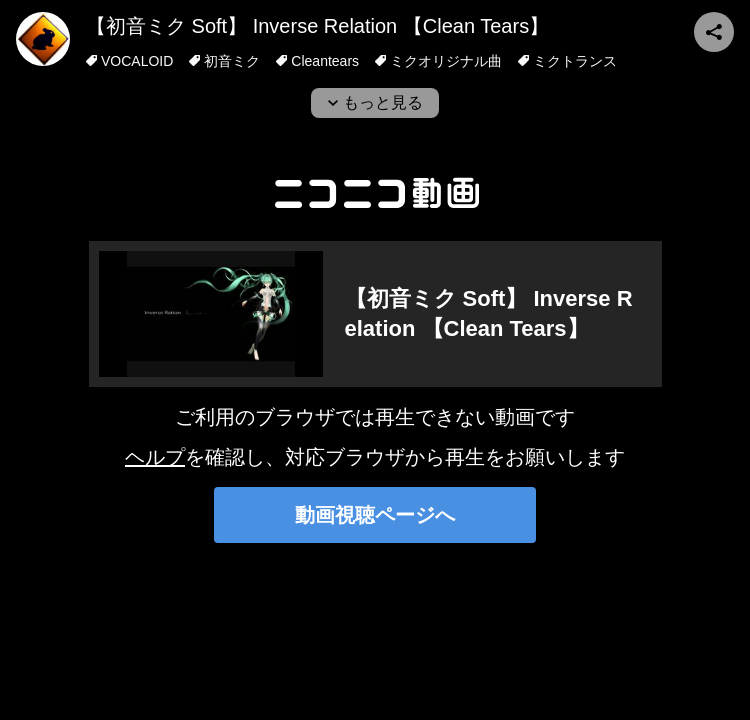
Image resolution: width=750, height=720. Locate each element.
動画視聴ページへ (375, 515)
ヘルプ (155, 457)
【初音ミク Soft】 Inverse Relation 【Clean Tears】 (317, 26)
